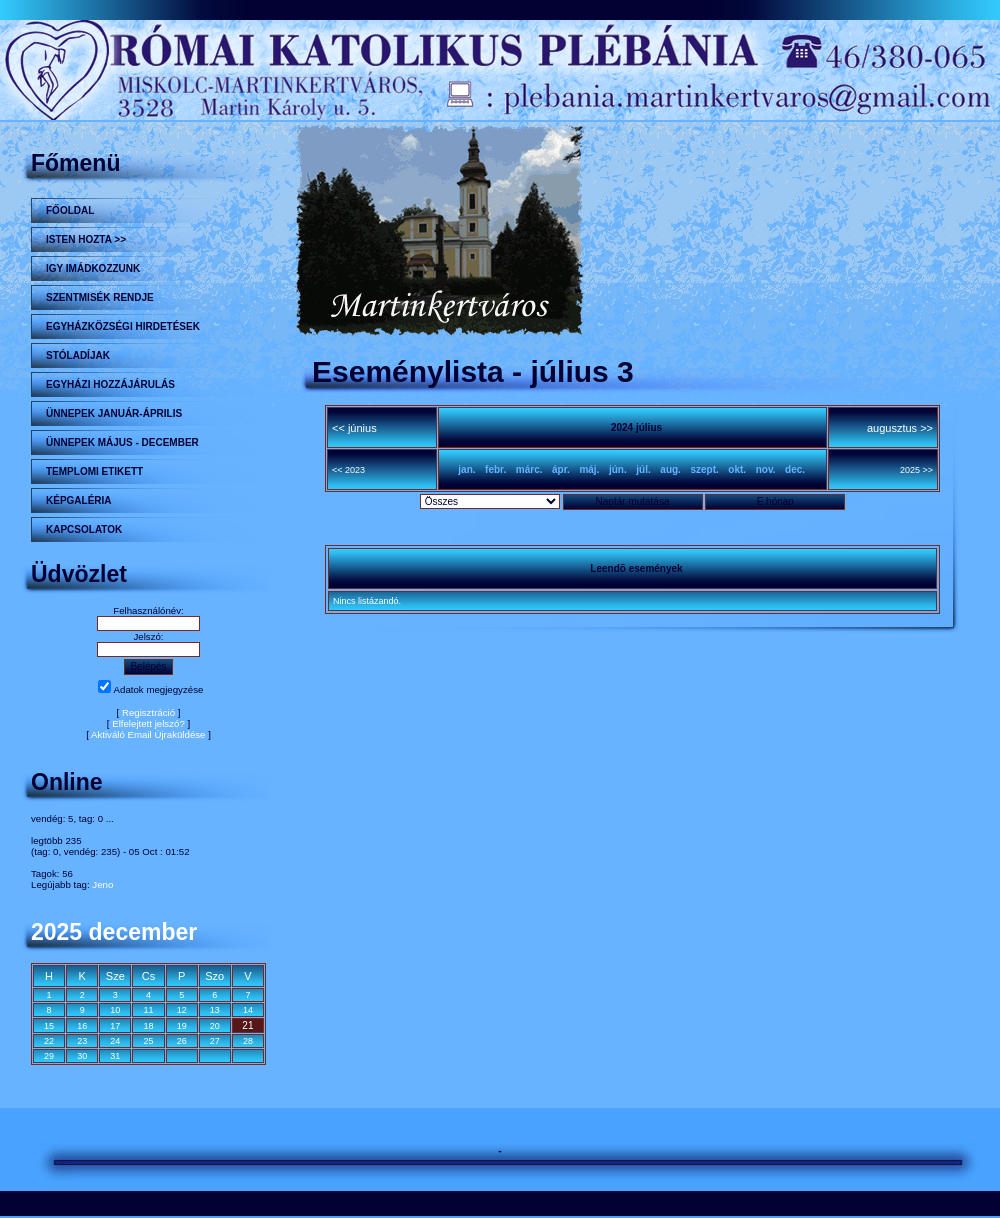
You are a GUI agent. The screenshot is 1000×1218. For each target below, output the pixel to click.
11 (148, 1010)
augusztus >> (900, 428)
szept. (704, 469)
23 (82, 1041)
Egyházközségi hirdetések (123, 326)
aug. (670, 469)
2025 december (114, 932)
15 (49, 1026)
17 (115, 1026)
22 (49, 1041)
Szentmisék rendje (100, 297)
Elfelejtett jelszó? (148, 723)
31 (115, 1056)
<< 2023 (348, 470)
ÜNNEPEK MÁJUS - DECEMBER (122, 442)
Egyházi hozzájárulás (110, 384)
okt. (737, 469)
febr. (495, 469)
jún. (618, 469)
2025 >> (916, 470)
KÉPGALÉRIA (79, 500)
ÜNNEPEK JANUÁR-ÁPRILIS (114, 413)
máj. (589, 469)
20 (215, 1026)
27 (215, 1041)
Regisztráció (148, 712)
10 (115, 1010)
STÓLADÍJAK (78, 355)
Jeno (102, 884)
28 (248, 1041)
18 (148, 1026)
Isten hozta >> (86, 239)
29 (49, 1056)
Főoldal (70, 210)
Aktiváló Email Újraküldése (148, 734)
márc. (529, 469)
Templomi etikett (94, 471)
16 (82, 1026)
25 (148, 1041)
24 (115, 1041)
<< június (354, 428)
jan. (466, 469)
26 (182, 1041)
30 (82, 1056)
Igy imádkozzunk (93, 268)
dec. (795, 469)
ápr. (561, 469)
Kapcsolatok (84, 529)
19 (182, 1026)
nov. (766, 469)
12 (182, 1010)
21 (247, 1025)
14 (248, 1010)
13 (215, 1010)
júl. (643, 469)
